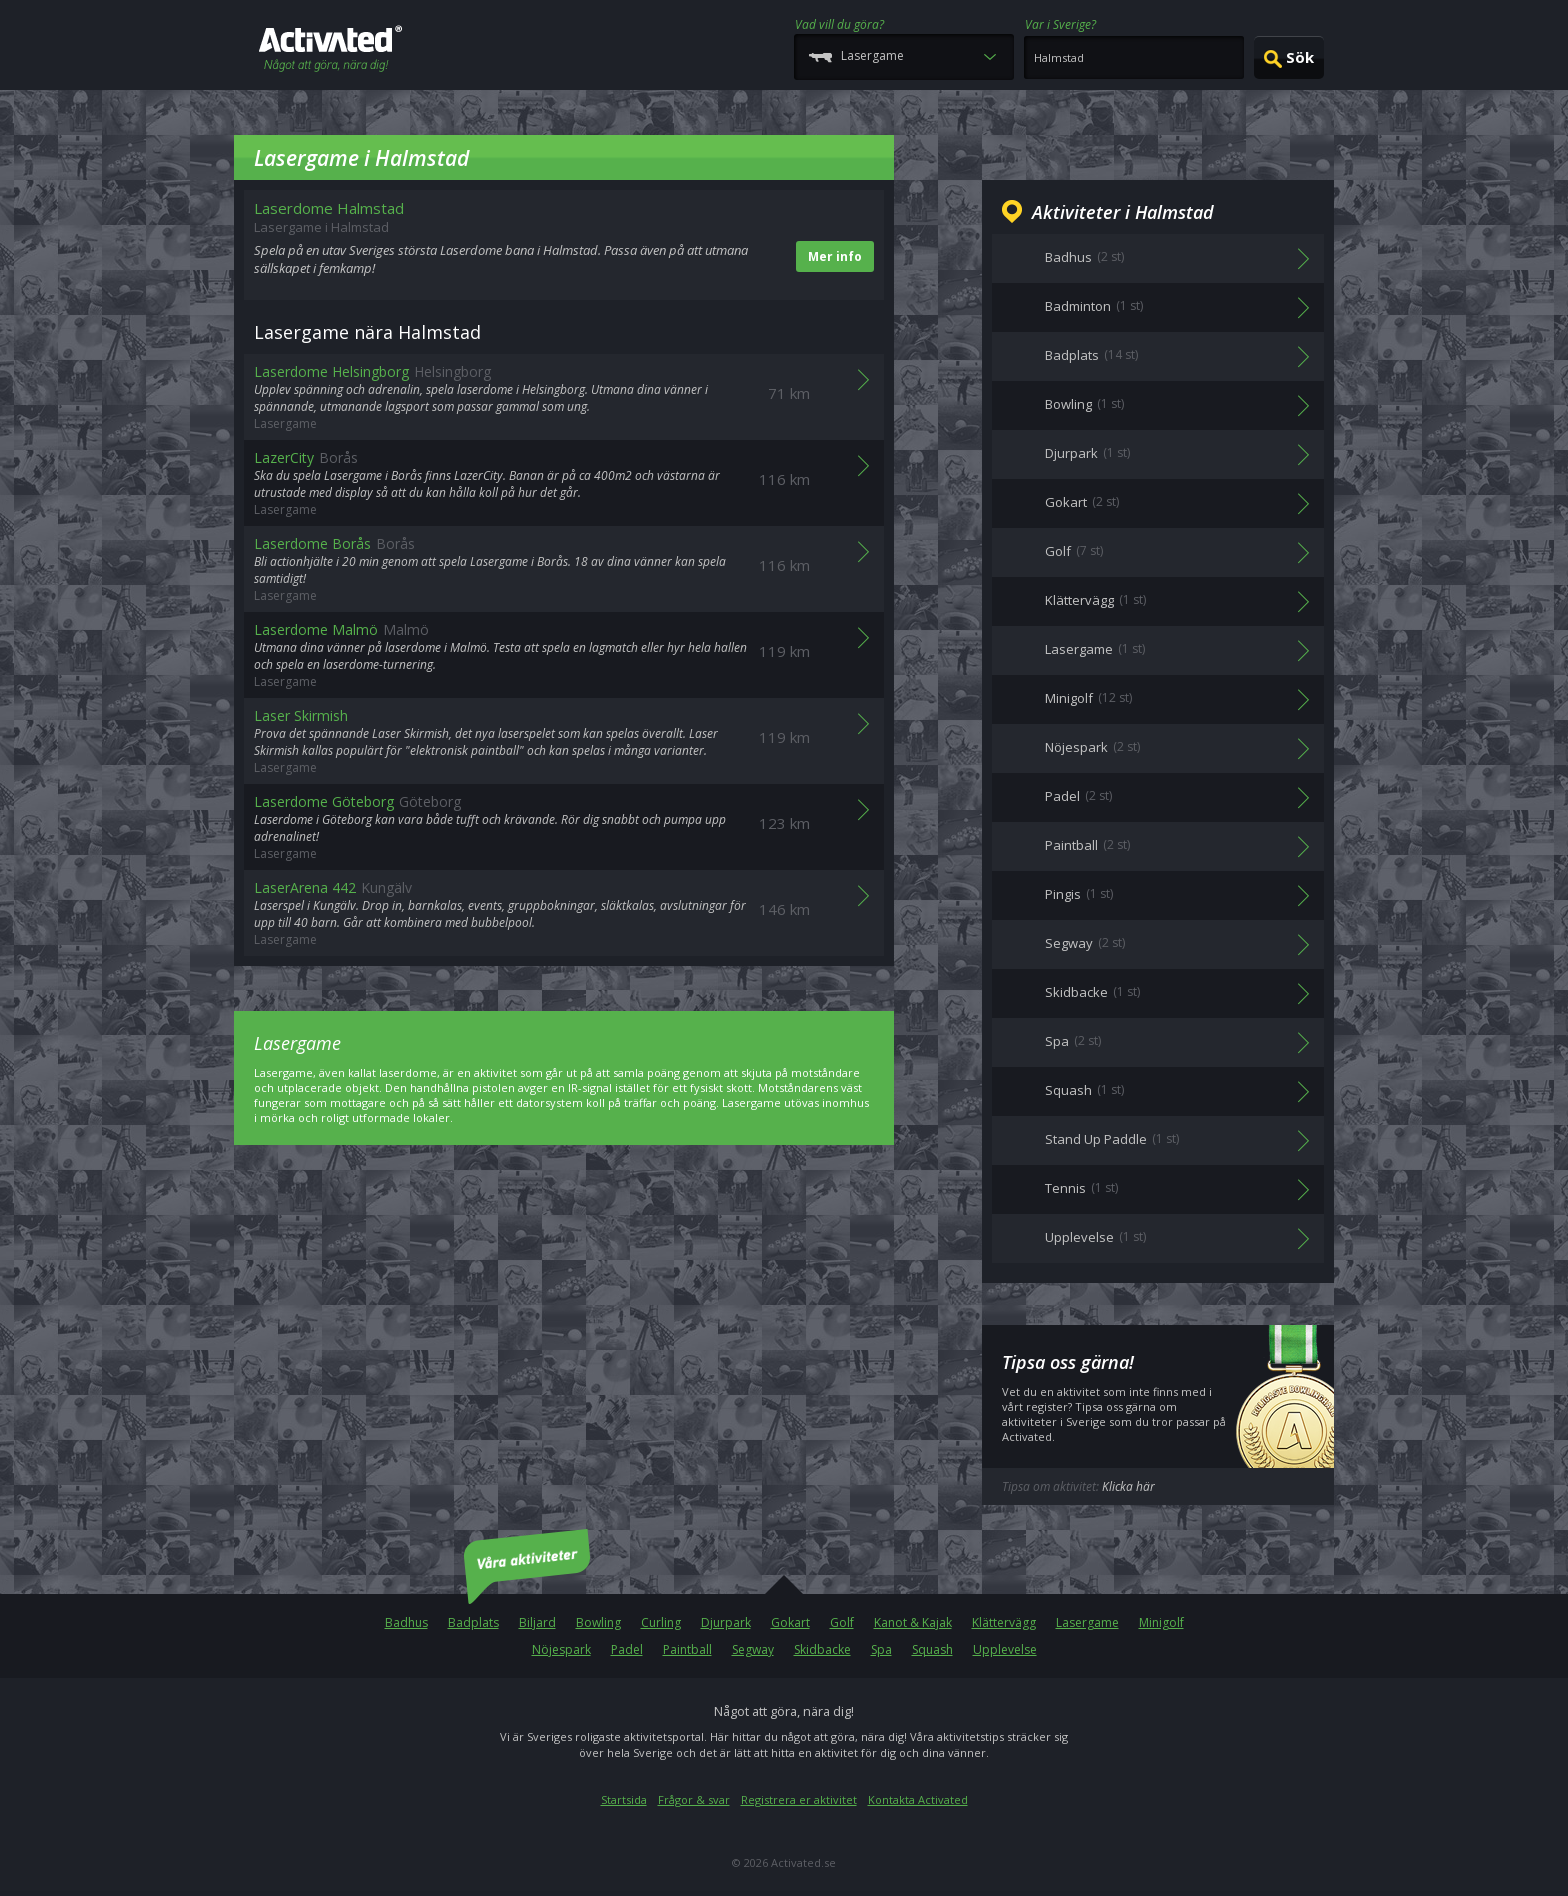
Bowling (598, 1622)
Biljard (537, 1622)
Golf (842, 1622)
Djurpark (726, 1622)
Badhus (406, 1622)
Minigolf (1161, 1622)
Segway (753, 1649)
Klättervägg (1004, 1622)
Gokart (790, 1622)
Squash (932, 1649)
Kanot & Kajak (913, 1622)
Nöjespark (561, 1649)
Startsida (624, 1799)
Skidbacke (822, 1649)
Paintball (687, 1649)
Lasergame (1087, 1622)
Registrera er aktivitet (799, 1799)
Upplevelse (1005, 1649)
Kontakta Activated (918, 1799)
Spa (881, 1649)
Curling (661, 1622)
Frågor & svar (694, 1799)
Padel (627, 1649)
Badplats (473, 1622)
